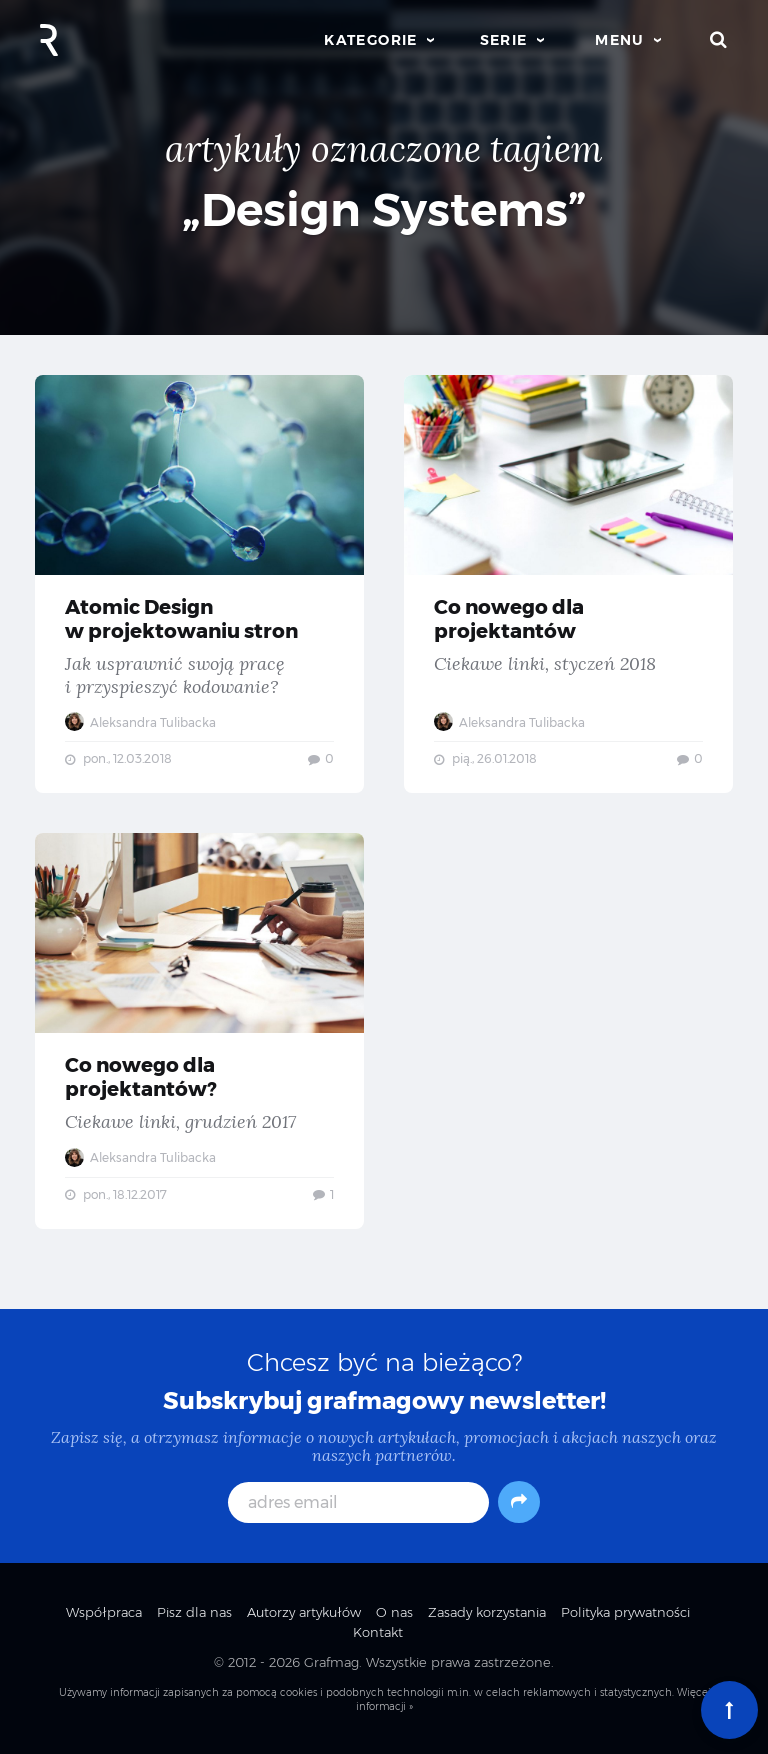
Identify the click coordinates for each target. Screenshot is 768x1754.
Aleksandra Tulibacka (140, 722)
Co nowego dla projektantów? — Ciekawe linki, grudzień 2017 (199, 1031)
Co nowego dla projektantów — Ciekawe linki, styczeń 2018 (568, 584)
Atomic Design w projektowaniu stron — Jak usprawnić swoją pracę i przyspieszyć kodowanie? (199, 584)
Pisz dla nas (194, 1612)
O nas (394, 1612)
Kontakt (378, 1632)
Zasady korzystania (487, 1612)
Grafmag (331, 1662)
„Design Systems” (384, 209)
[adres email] (358, 1502)
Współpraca (104, 1612)
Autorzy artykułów (304, 1612)
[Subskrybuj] (519, 1502)
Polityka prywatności (625, 1612)
